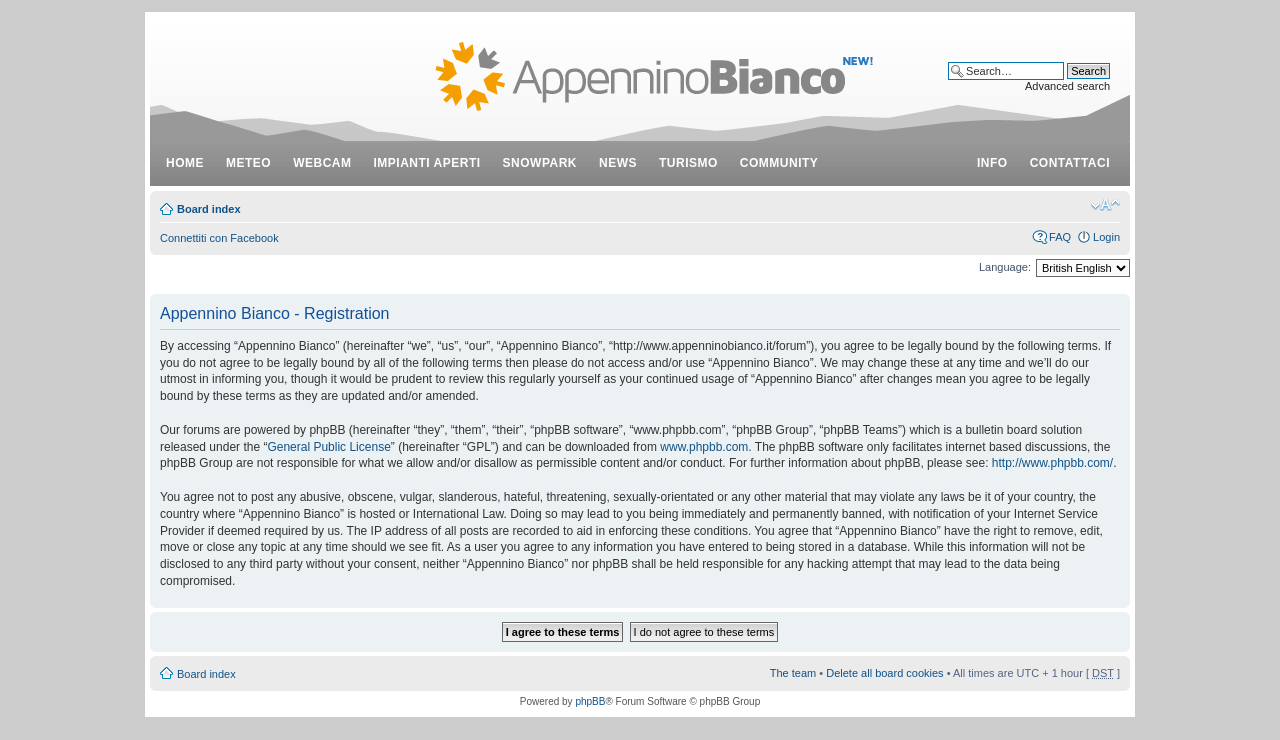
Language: (1005, 267)
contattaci (1070, 163)
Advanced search (1067, 86)
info (992, 163)
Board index (209, 209)
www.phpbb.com (704, 447)
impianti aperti (427, 163)
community (779, 163)
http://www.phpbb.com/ (1052, 463)
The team (793, 673)
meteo (248, 163)
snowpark (540, 163)
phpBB (590, 701)
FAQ (1060, 237)
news (618, 163)
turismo (688, 163)
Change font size (1105, 205)
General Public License (328, 447)
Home (185, 163)
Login (1106, 237)
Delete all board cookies (884, 673)
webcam (322, 163)
